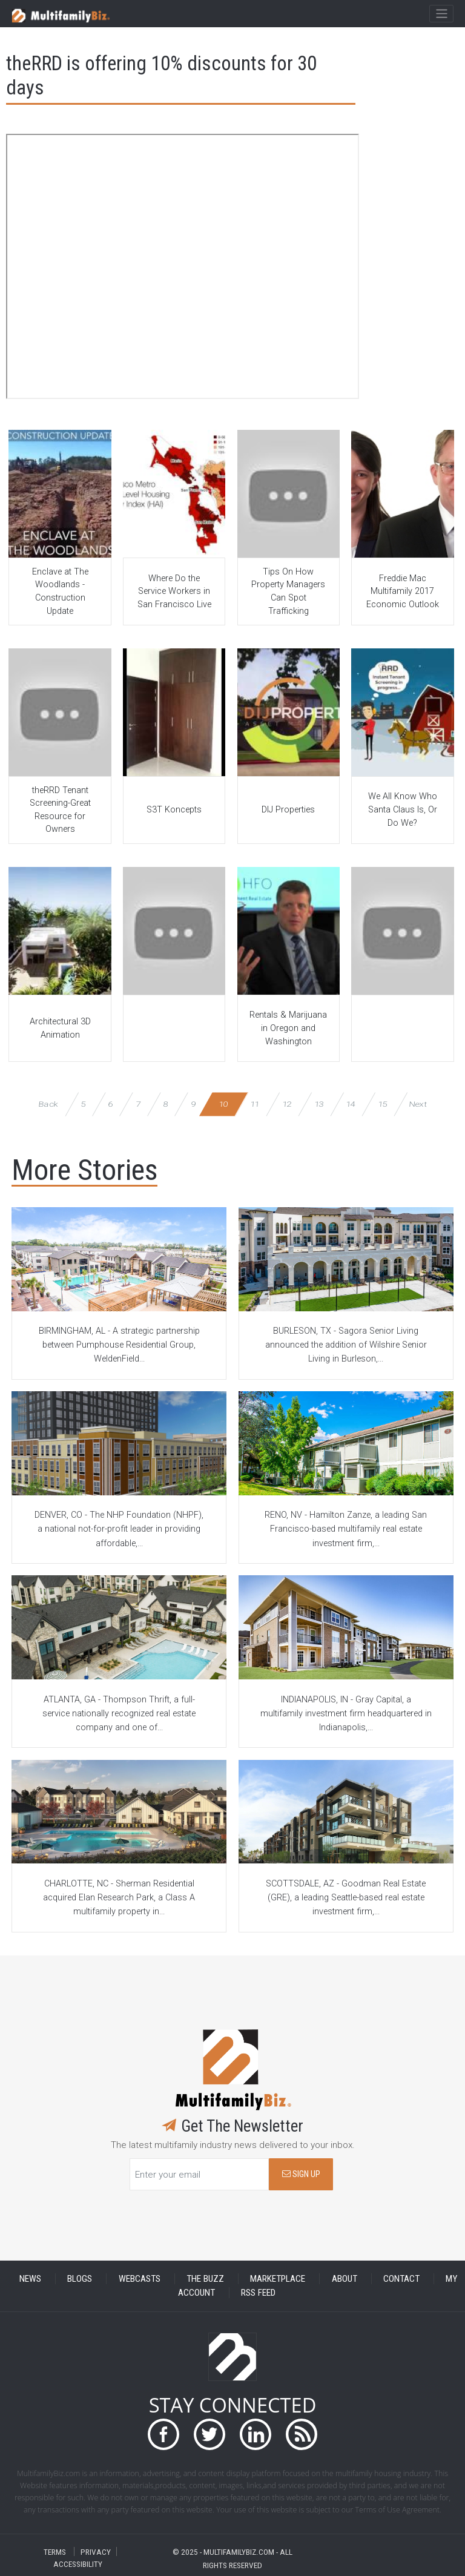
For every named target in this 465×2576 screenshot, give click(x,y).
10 (223, 1104)
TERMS (55, 2551)
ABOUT (344, 2278)
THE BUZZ (205, 2278)
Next (418, 1104)
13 (319, 1104)
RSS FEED (258, 2292)
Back (48, 1104)
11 (255, 1104)
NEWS (30, 2278)
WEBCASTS (139, 2278)
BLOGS (79, 2278)
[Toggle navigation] (441, 14)
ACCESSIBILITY (77, 2563)
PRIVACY (96, 2551)
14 (350, 1104)
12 (287, 1104)
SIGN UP (301, 2174)
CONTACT (401, 2278)
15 (382, 1104)
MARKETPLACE (277, 2278)
